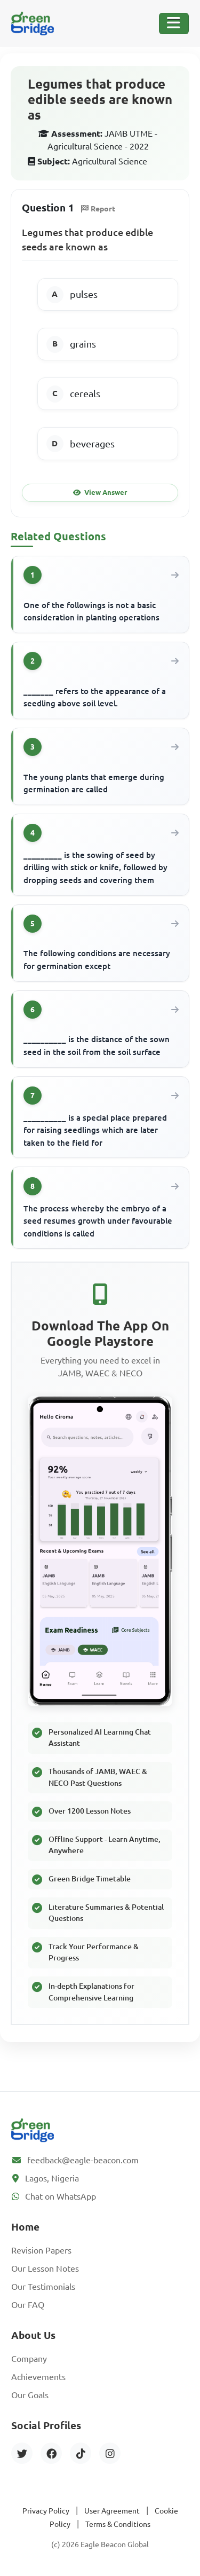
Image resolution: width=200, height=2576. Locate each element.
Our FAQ (27, 2305)
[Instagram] (110, 2453)
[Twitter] (22, 2453)
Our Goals (30, 2395)
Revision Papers (41, 2250)
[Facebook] (51, 2453)
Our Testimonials (43, 2286)
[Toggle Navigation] (174, 23)
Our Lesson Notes (45, 2268)
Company (29, 2359)
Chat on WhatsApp (60, 2196)
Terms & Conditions (117, 2524)
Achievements (38, 2377)
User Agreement (112, 2511)
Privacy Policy (45, 2511)
